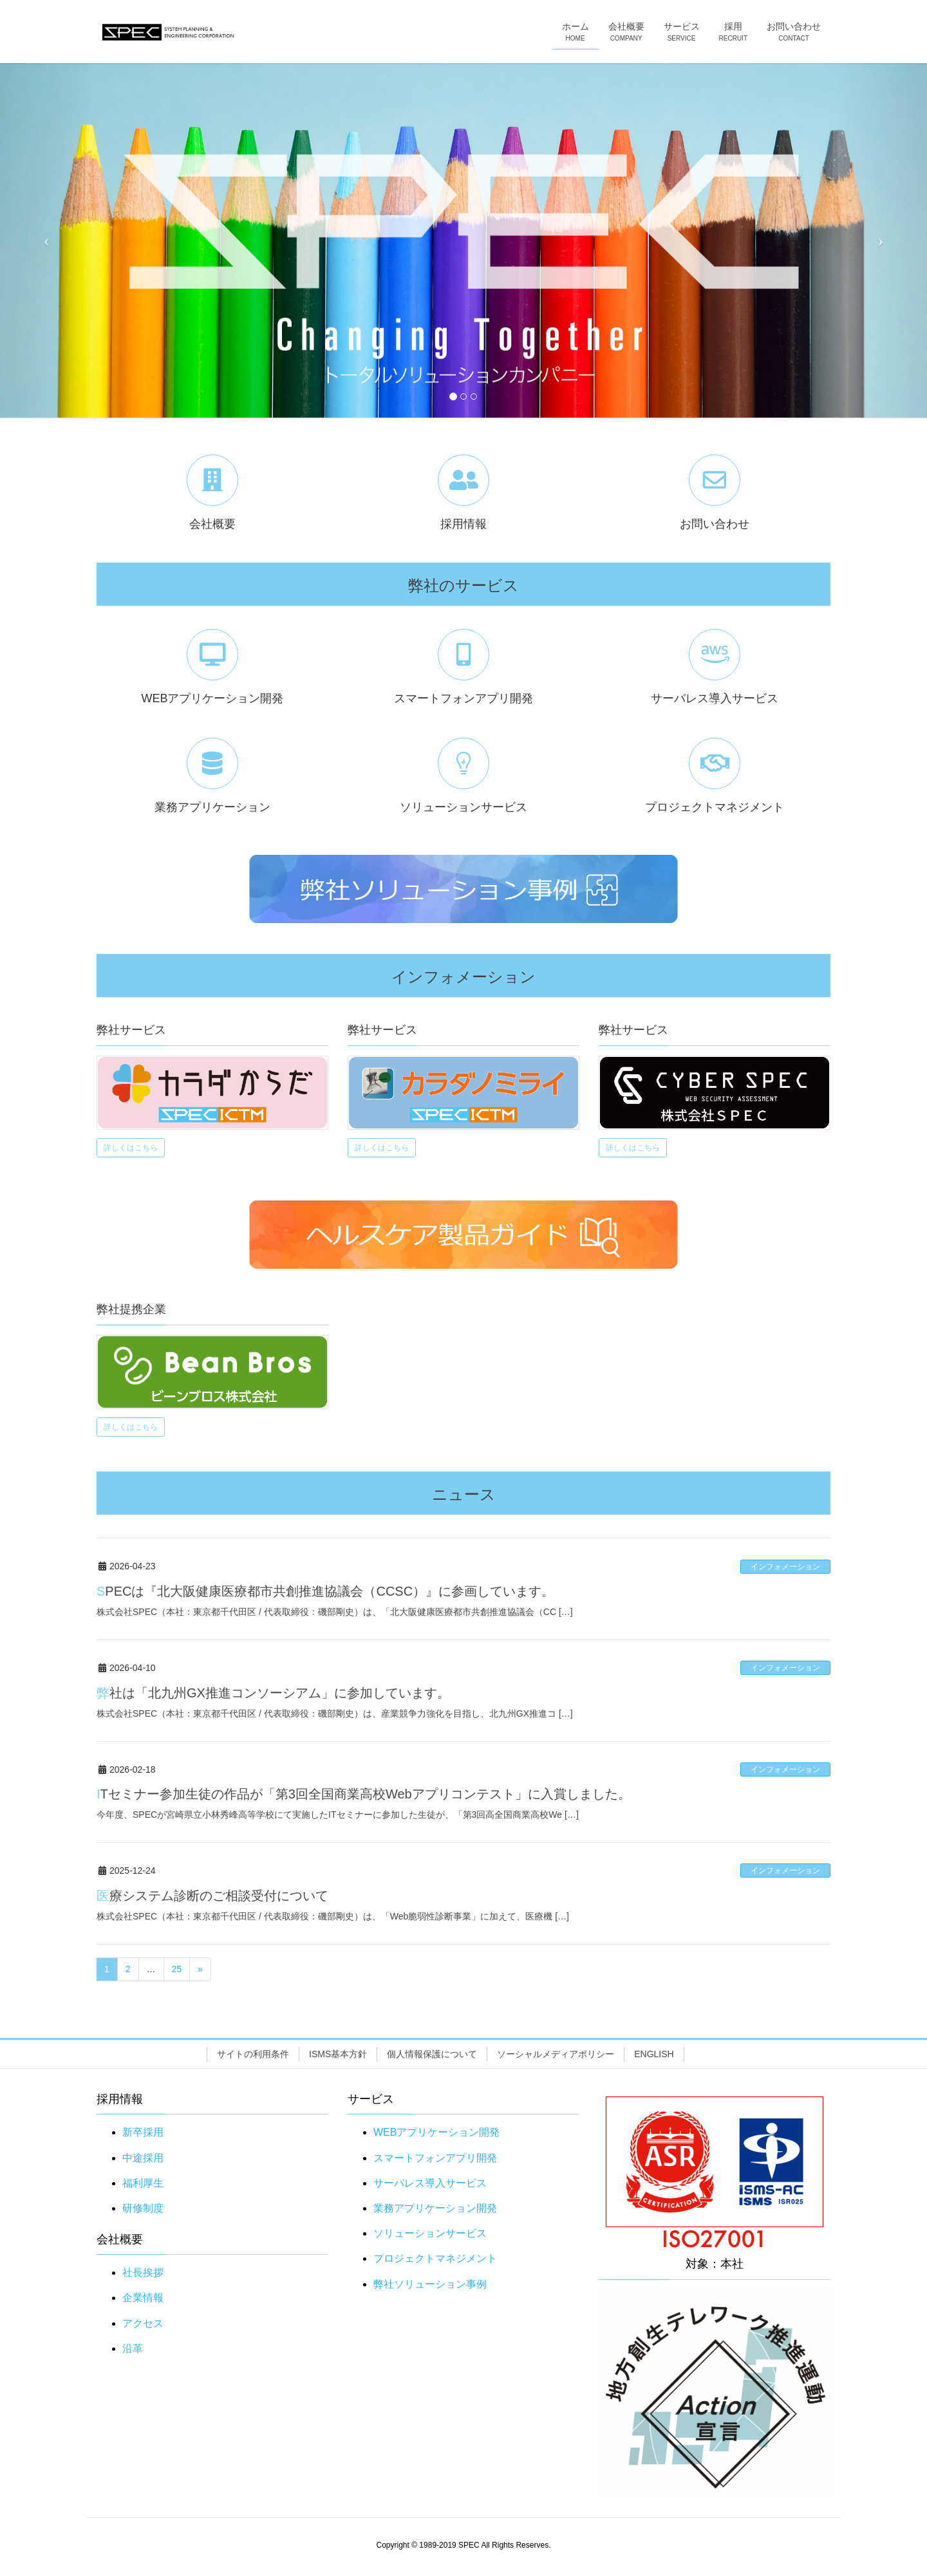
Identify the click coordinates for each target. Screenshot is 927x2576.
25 (177, 1969)
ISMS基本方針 (338, 2054)
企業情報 (143, 2297)
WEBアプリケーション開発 (436, 2132)
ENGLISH (653, 2054)
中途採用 (143, 2157)
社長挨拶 (143, 2272)
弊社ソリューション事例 (430, 2284)
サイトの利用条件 (253, 2054)
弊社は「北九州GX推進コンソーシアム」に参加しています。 (273, 1693)
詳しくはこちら (131, 1147)
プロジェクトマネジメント (435, 2258)
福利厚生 (143, 2183)
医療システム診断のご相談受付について (212, 1896)
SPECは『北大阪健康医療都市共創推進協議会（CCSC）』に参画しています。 (325, 1591)
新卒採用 (143, 2132)
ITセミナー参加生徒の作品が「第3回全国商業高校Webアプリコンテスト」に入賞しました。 (364, 1794)
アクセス (143, 2323)
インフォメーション (785, 1566)
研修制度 (143, 2208)
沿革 (132, 2348)
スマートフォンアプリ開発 (435, 2157)
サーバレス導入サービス (430, 2183)
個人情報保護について (432, 2054)
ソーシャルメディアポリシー (555, 2054)
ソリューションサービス (430, 2233)
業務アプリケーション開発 (435, 2208)
